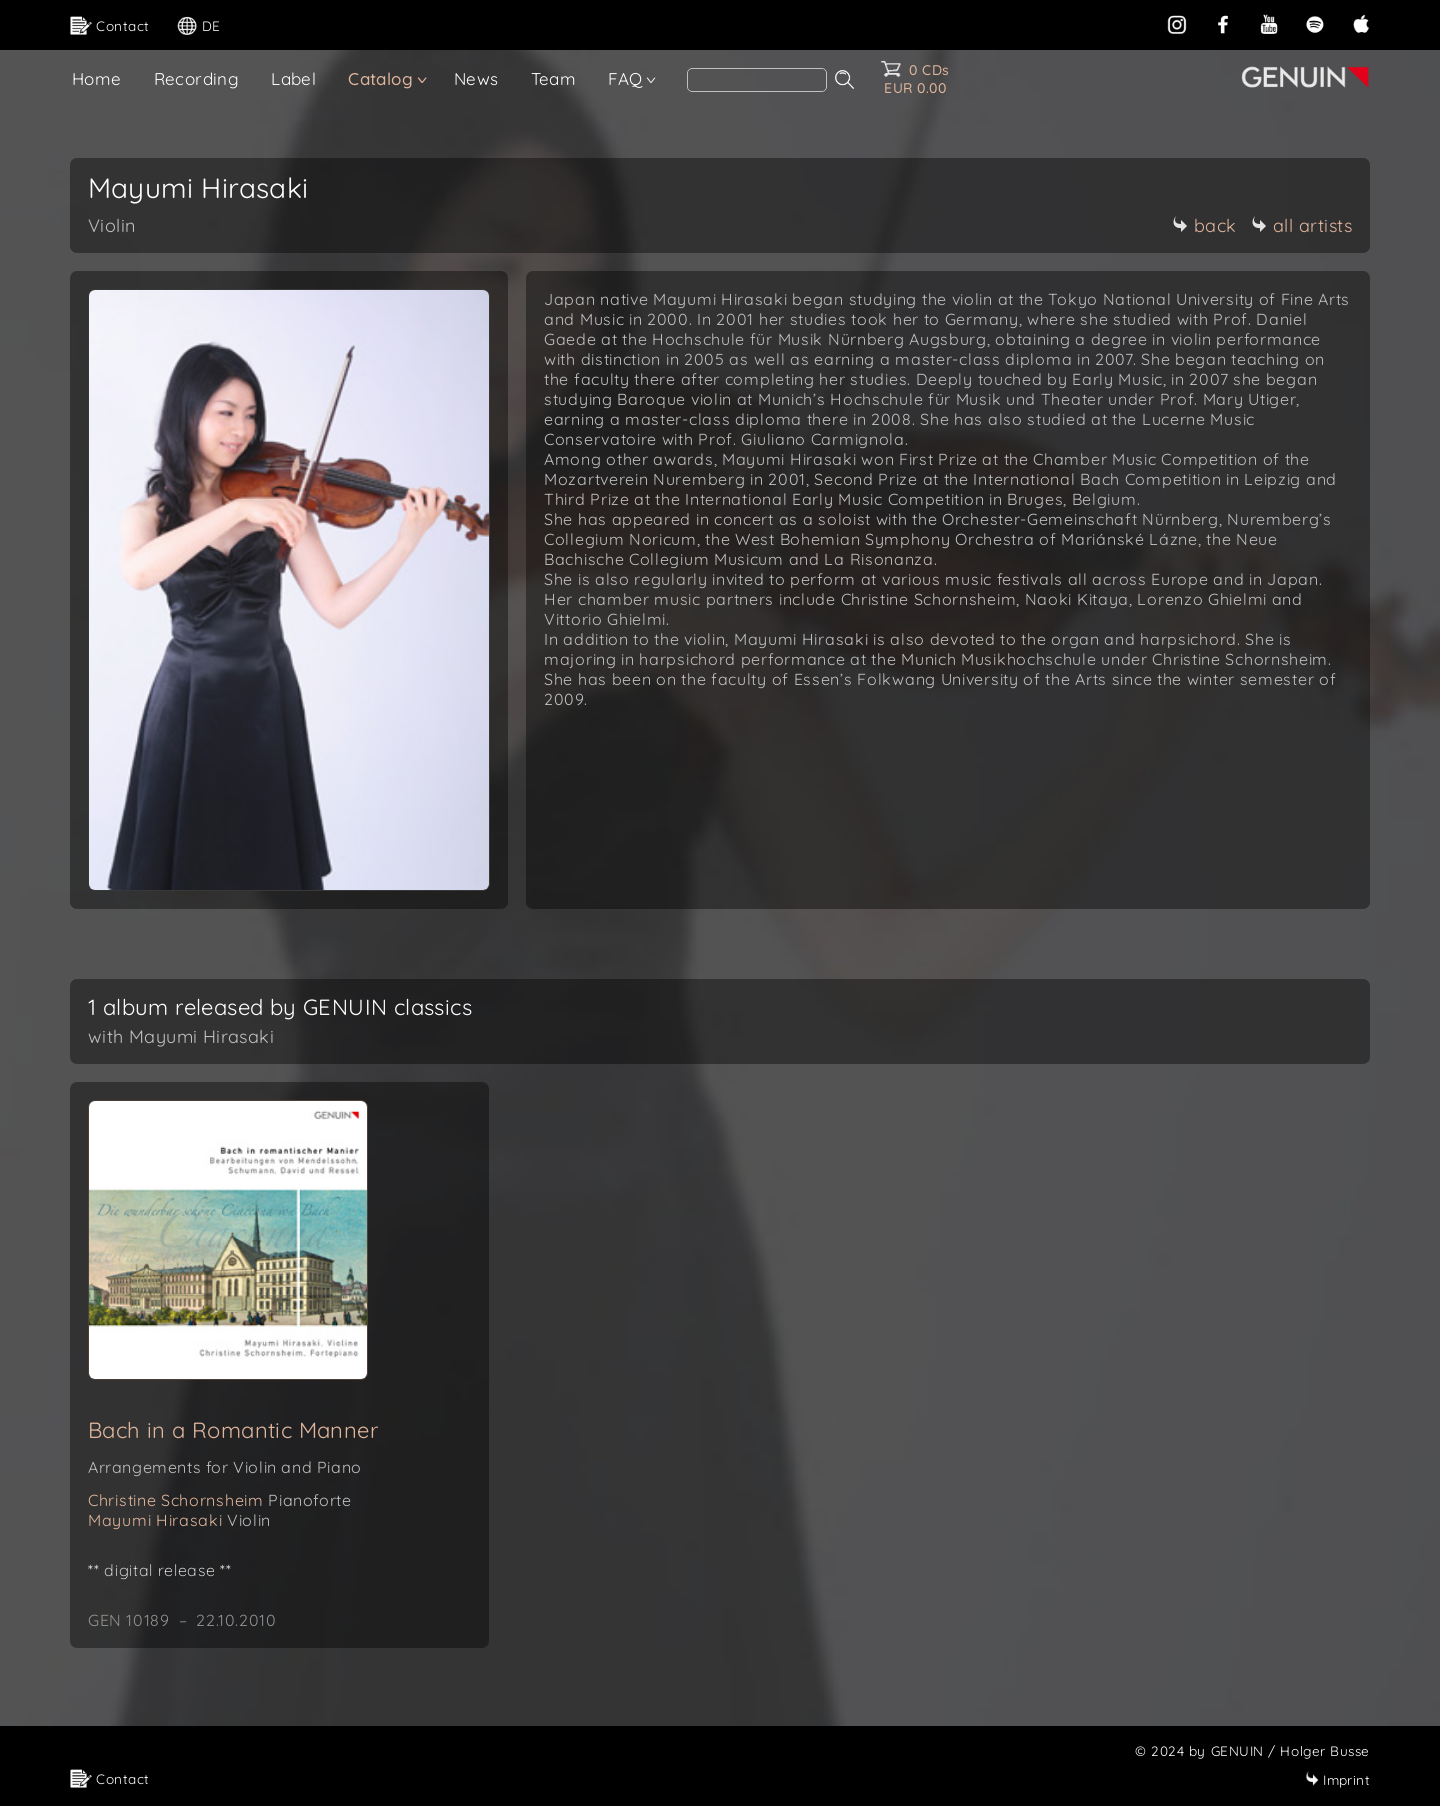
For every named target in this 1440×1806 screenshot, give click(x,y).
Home (97, 78)
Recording (197, 78)
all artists (1302, 225)
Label (293, 78)
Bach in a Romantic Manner (233, 1430)
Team (554, 78)
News (476, 78)
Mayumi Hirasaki (179, 1520)
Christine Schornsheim (219, 1500)
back (1204, 225)
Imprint (1337, 1779)
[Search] (757, 80)
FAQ (625, 78)
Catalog (380, 78)
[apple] (1361, 22)
